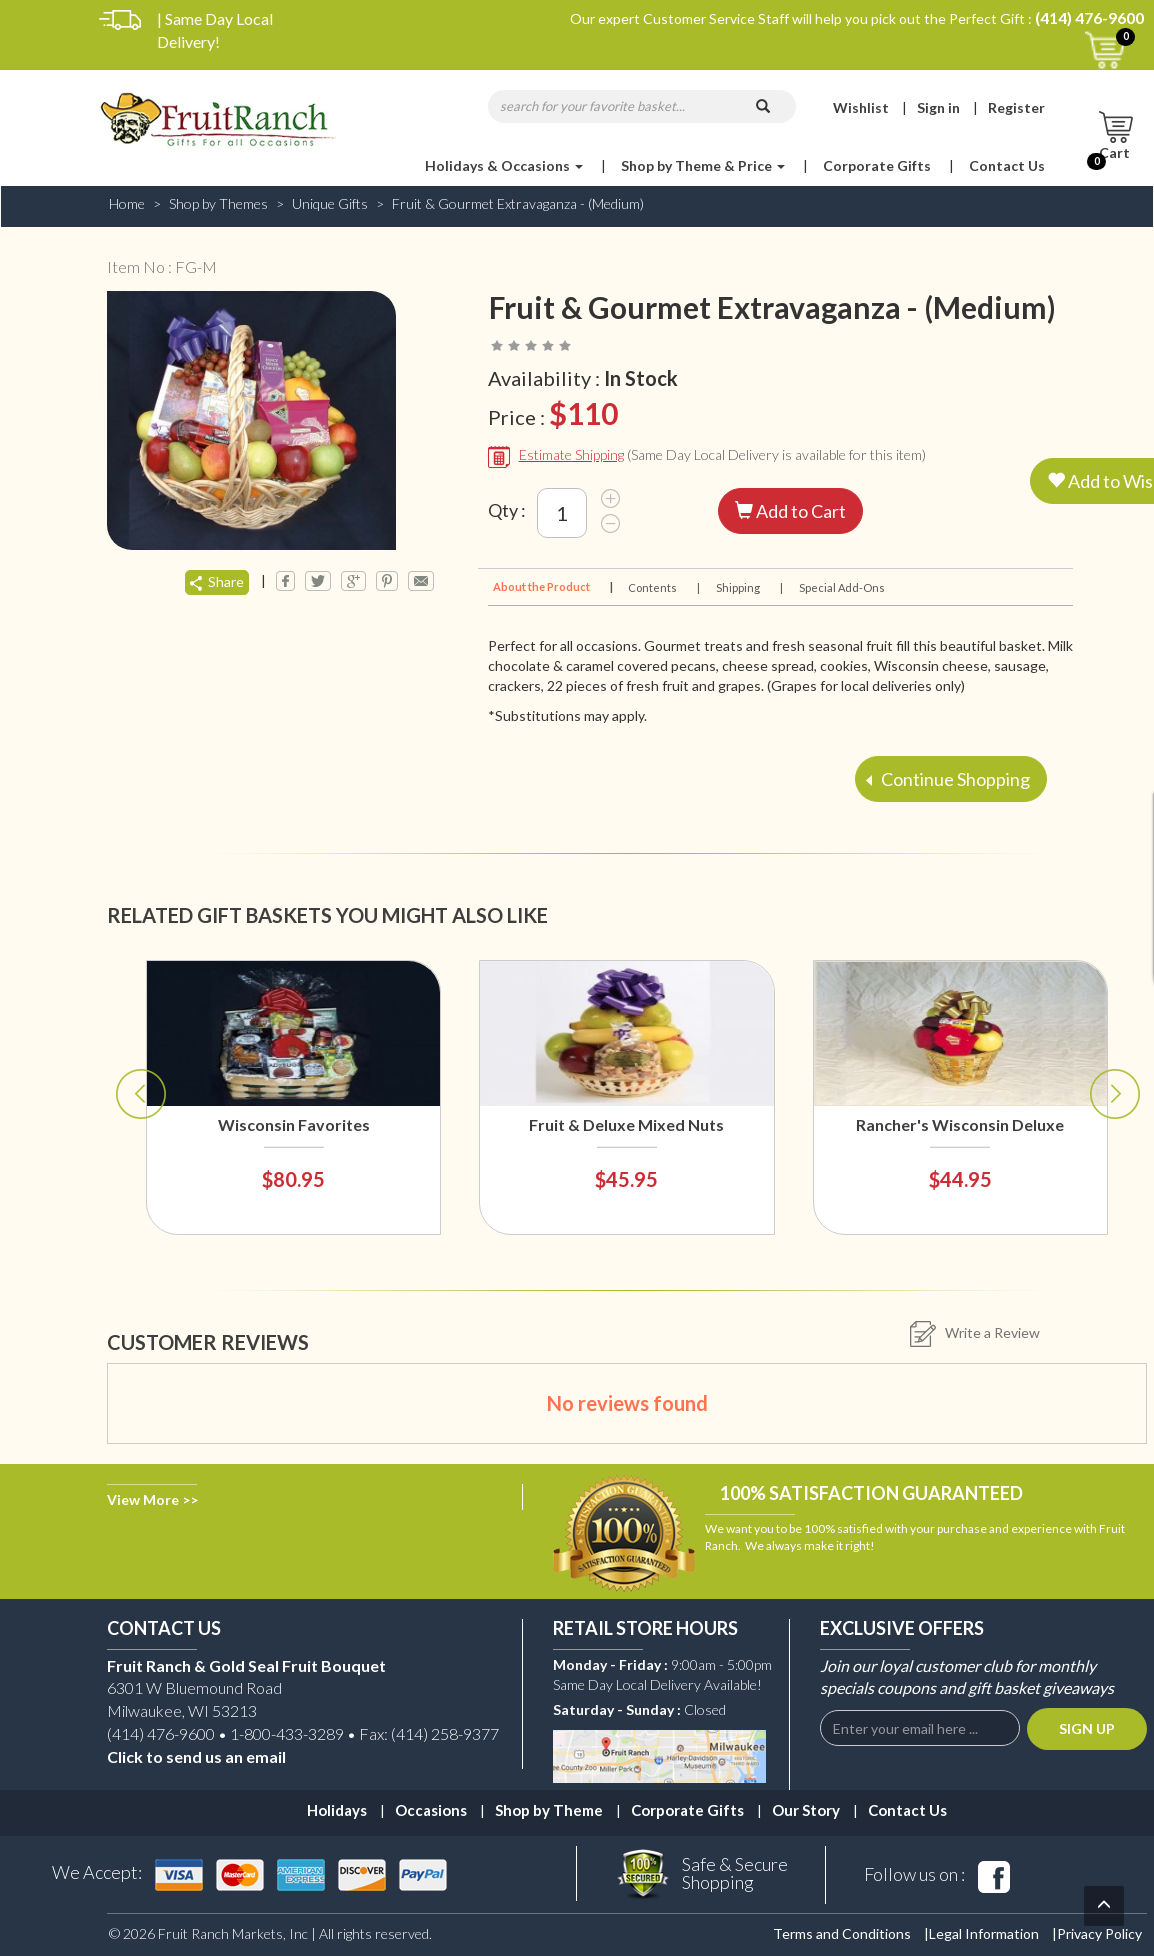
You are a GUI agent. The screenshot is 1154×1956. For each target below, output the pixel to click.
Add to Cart (790, 511)
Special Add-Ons (842, 587)
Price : (553, 413)
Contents (663, 587)
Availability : (583, 378)
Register (1016, 107)
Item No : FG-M (162, 266)
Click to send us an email (196, 1756)
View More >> (152, 1499)
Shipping (748, 587)
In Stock (641, 378)
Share (216, 581)
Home (127, 203)
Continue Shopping (948, 778)
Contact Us (1007, 165)
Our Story (806, 1810)
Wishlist (861, 107)
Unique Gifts (330, 203)
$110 (583, 413)
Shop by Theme (549, 1810)
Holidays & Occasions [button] (504, 165)
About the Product (551, 586)
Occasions (431, 1810)
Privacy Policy (1099, 1933)
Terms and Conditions (842, 1933)
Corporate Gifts (877, 165)
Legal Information (984, 1933)
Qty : (507, 510)
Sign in (938, 107)
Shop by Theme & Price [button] (703, 165)
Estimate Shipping (571, 454)
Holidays (337, 1810)
